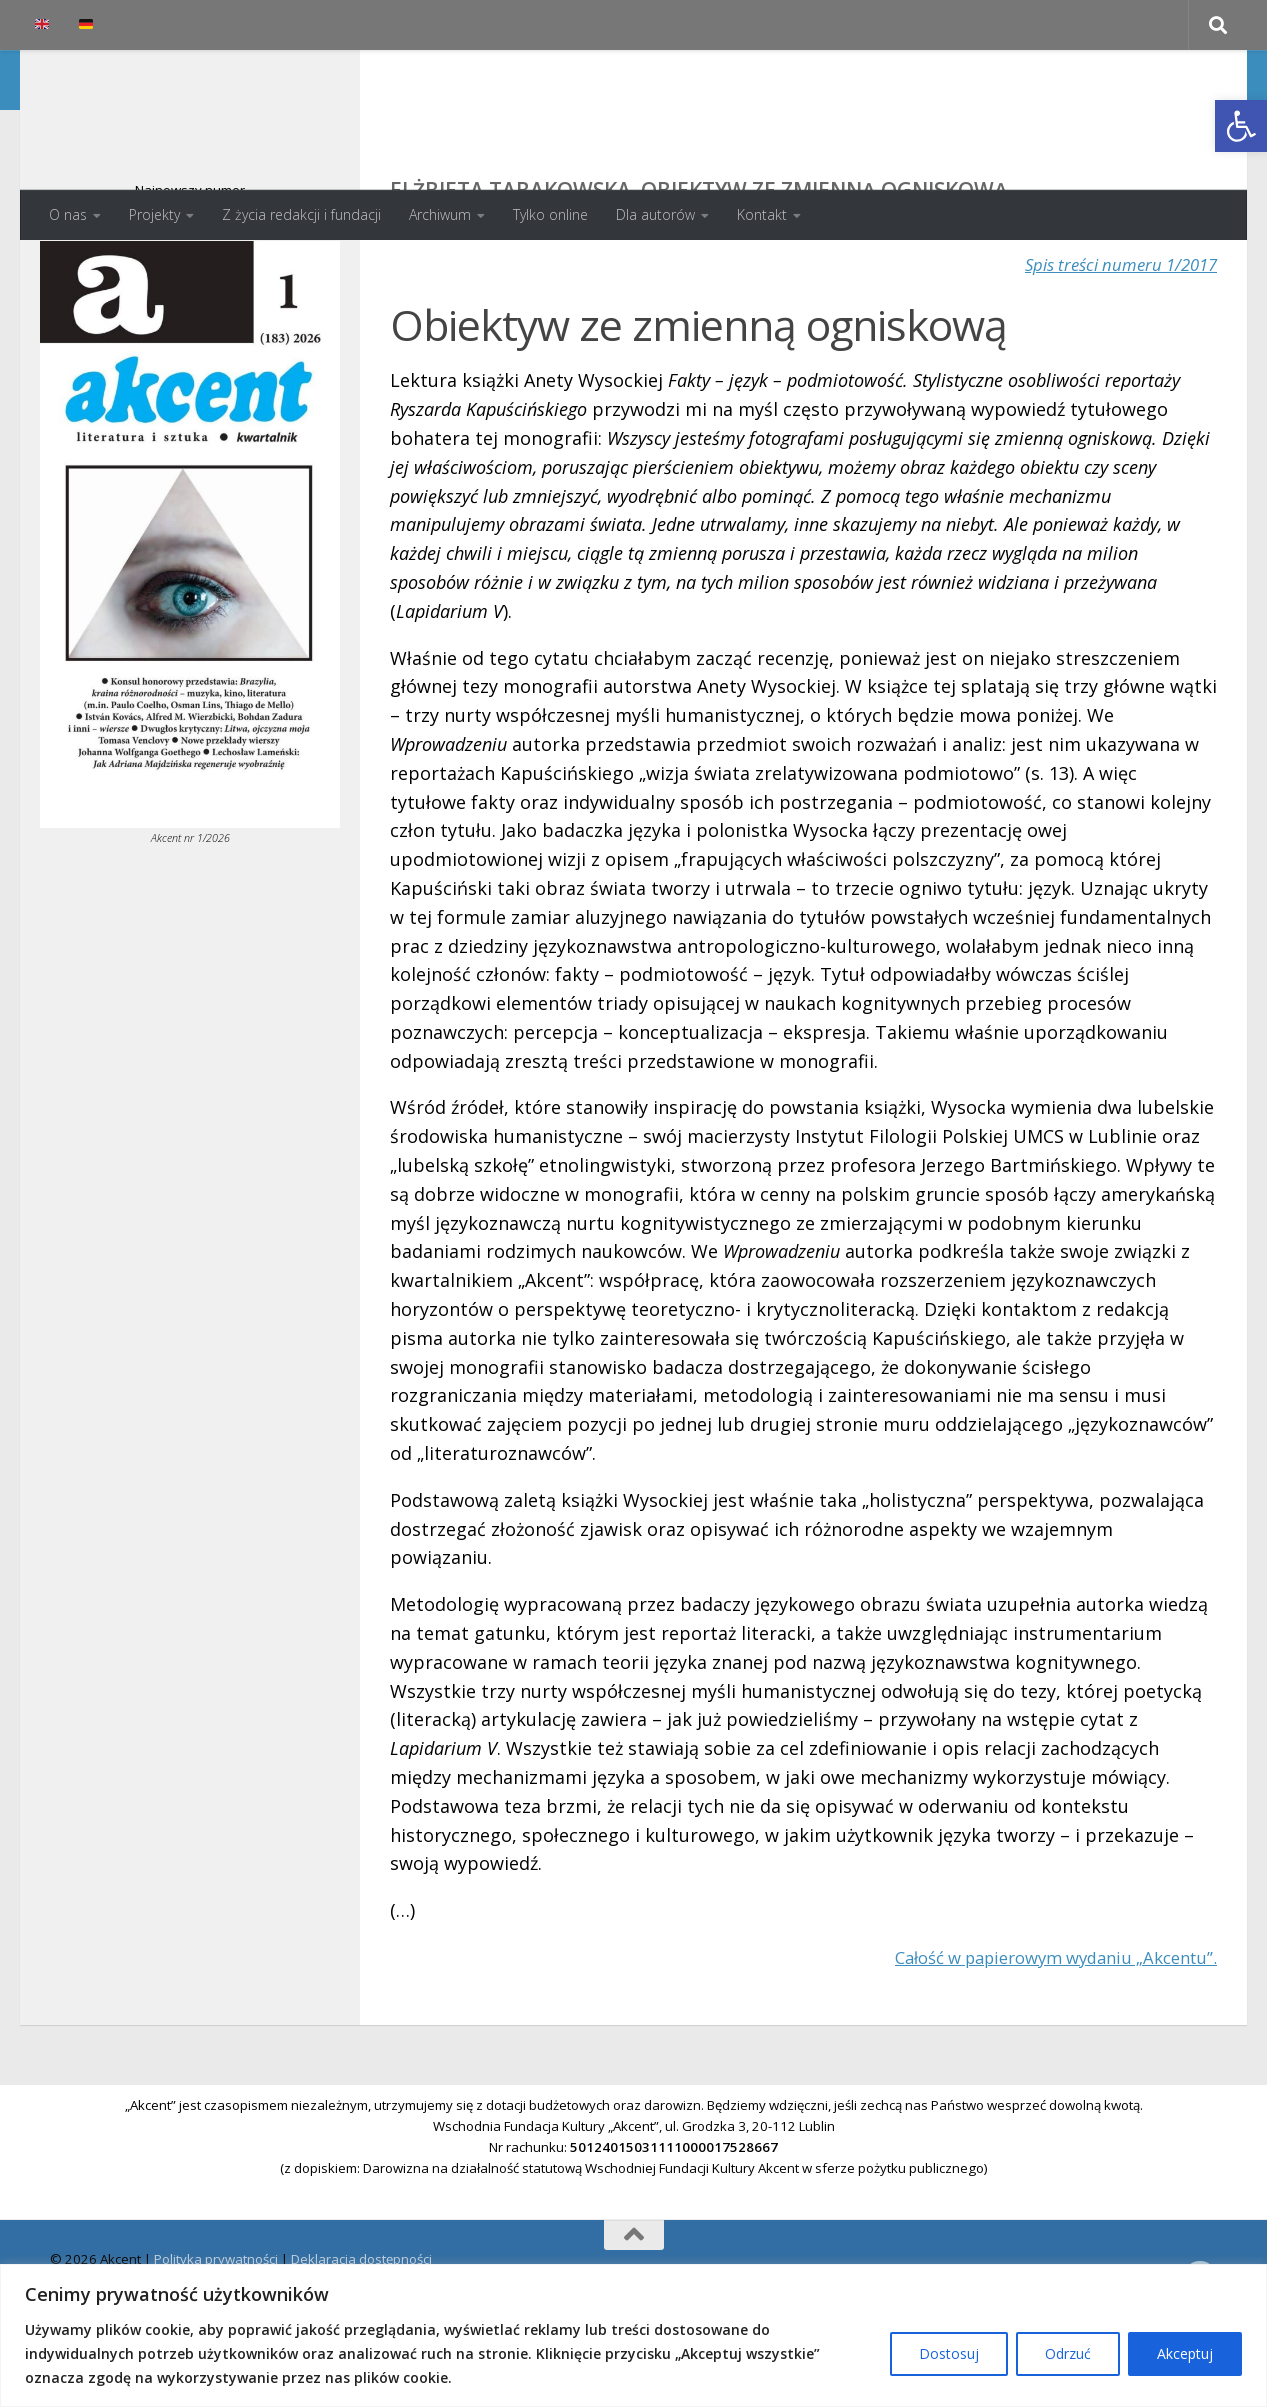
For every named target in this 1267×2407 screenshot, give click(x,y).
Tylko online (550, 214)
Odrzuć (1068, 2353)
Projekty (154, 214)
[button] (1241, 126)
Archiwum (440, 214)
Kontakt (762, 214)
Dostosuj (949, 2353)
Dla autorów (655, 214)
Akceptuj (1185, 2353)
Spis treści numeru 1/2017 (1113, 344)
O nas (68, 214)
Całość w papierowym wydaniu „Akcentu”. (1039, 2037)
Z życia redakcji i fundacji (301, 214)
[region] (633, 2335)
